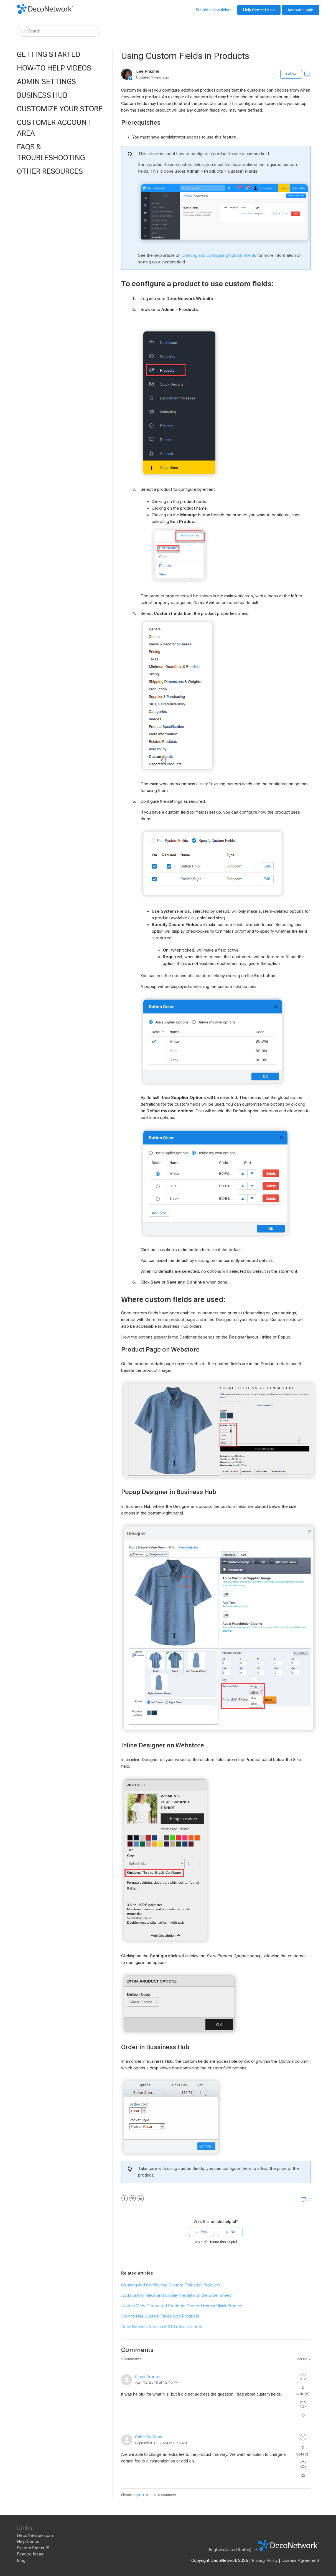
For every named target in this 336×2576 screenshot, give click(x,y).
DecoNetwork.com (35, 2535)
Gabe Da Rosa (148, 2436)
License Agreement (300, 2560)
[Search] (58, 31)
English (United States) (231, 2549)
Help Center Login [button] (259, 10)
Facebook (124, 2198)
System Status (30, 2547)
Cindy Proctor (148, 2376)
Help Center (28, 2541)
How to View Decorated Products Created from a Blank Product (182, 2305)
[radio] (201, 2232)
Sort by (301, 2359)
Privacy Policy (265, 2560)
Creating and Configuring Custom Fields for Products (171, 2285)
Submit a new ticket (213, 10)
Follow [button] (291, 74)
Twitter (132, 2198)
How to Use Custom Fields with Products (160, 2316)
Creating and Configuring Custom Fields (219, 255)
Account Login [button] (300, 10)
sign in (138, 2495)
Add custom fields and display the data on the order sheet (176, 2295)
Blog (21, 2560)
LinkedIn (140, 2198)
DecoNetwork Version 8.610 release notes (161, 2326)
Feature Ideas (30, 2554)
